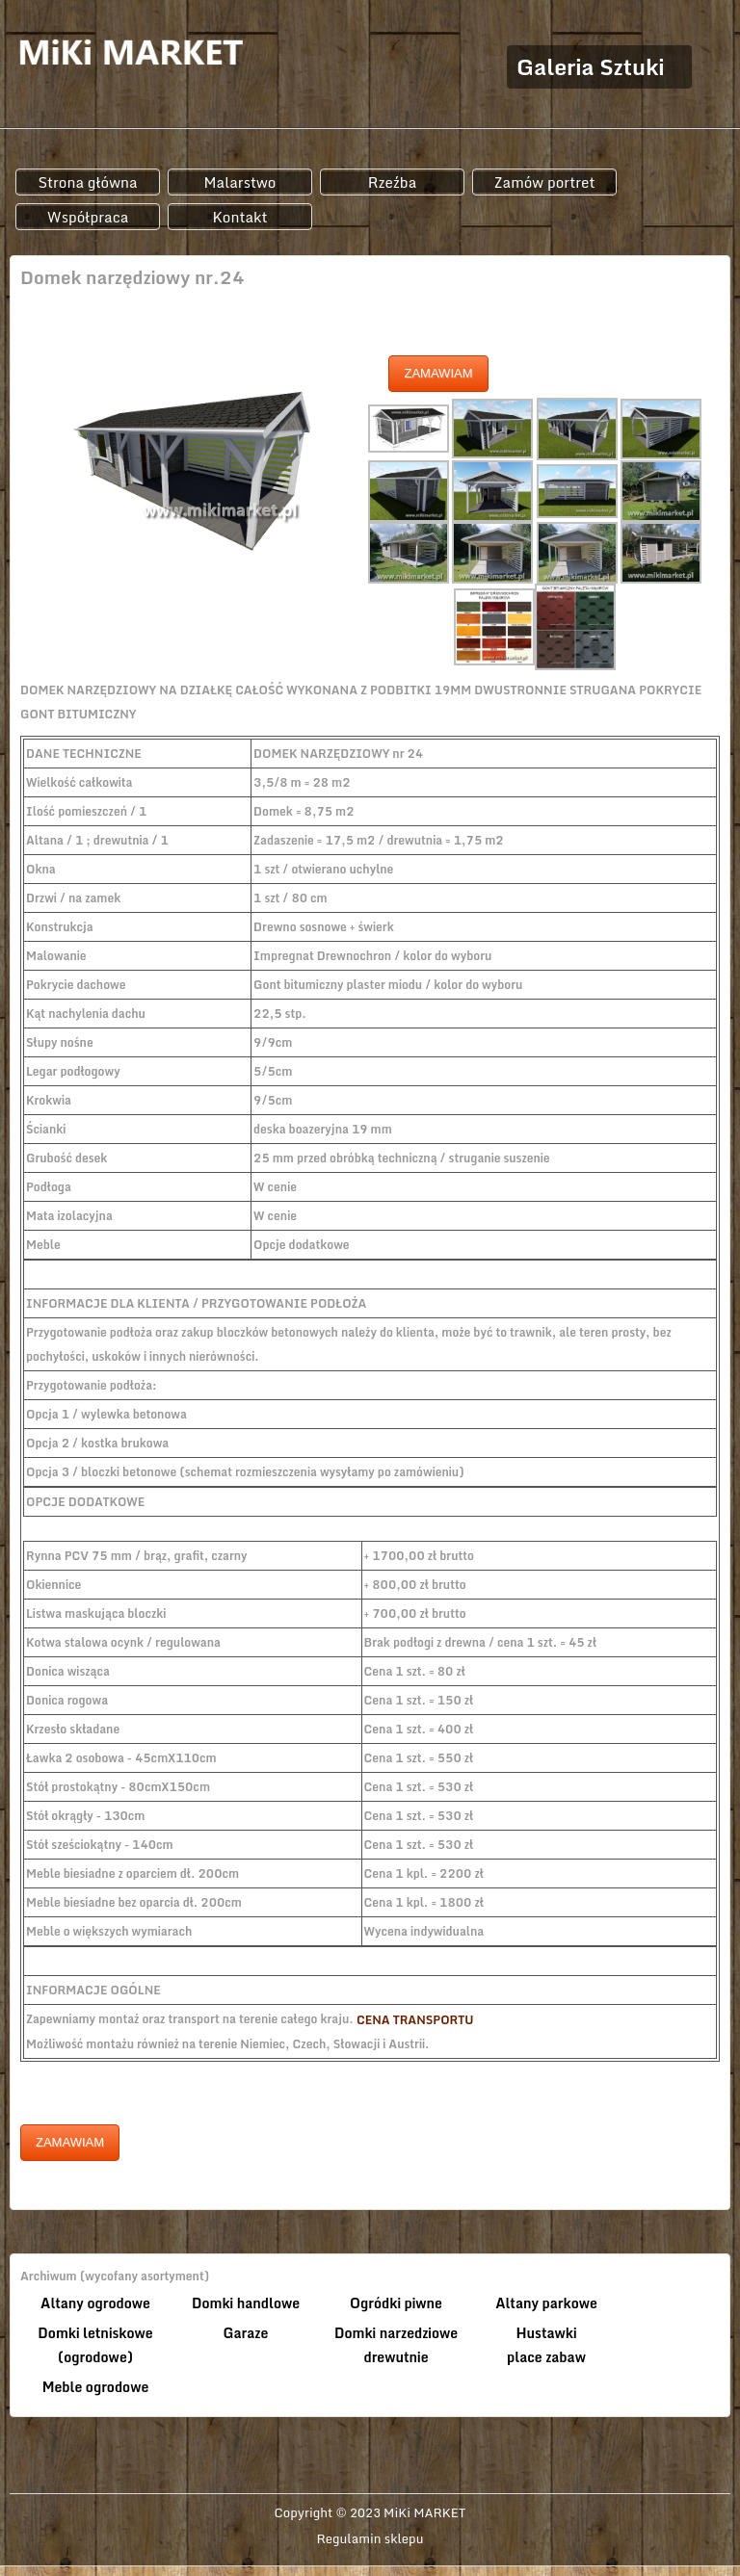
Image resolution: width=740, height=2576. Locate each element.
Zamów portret (544, 182)
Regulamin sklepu (370, 2539)
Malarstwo (240, 182)
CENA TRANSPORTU (415, 2020)
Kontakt (239, 216)
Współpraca (88, 216)
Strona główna (87, 182)
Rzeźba (392, 182)
